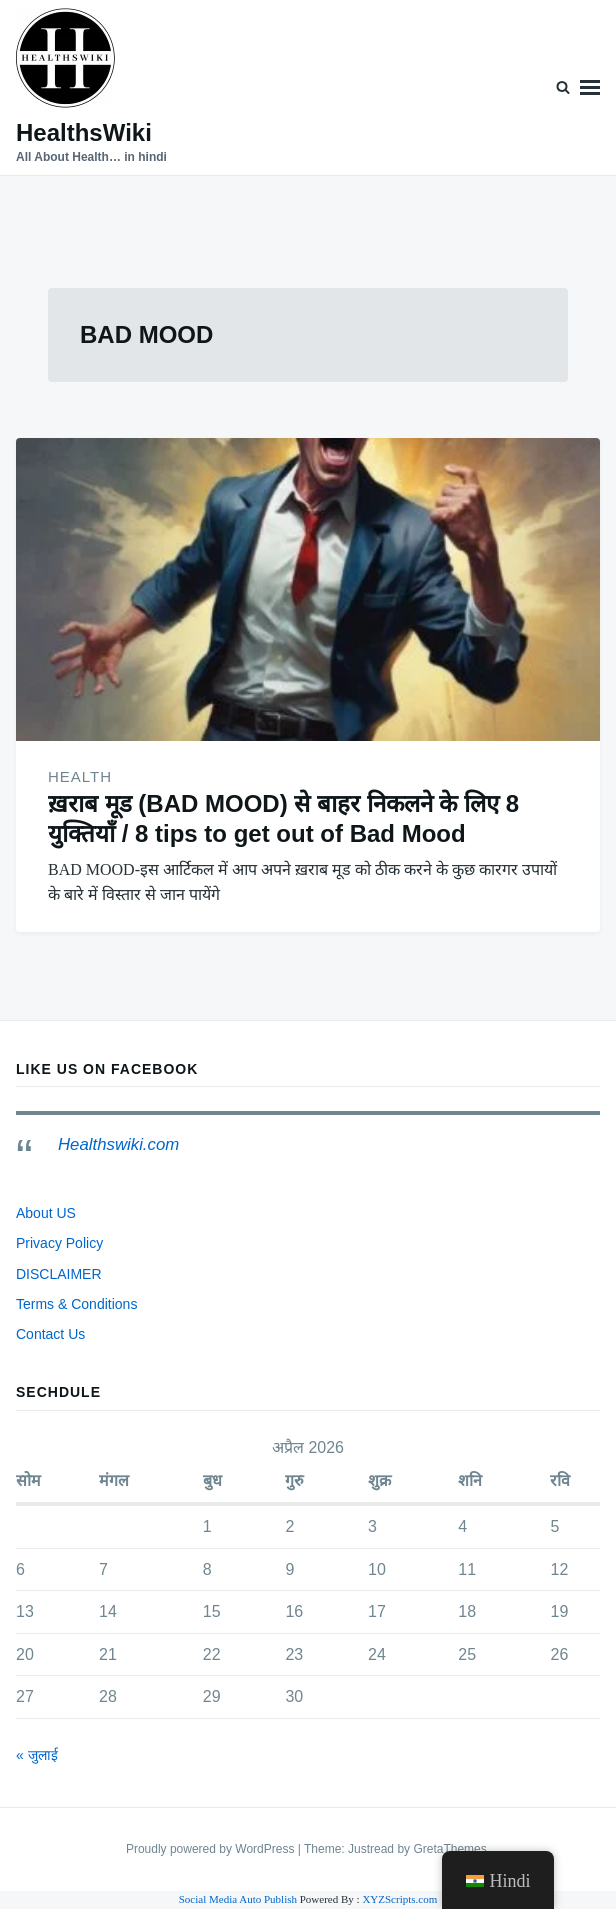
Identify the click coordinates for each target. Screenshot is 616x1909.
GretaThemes (449, 1849)
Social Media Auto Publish (238, 1899)
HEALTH (80, 776)
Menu (590, 87)
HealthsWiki (84, 132)
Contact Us (50, 1334)
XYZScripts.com (399, 1899)
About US (46, 1213)
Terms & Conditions (76, 1304)
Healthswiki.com (118, 1144)
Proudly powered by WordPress (212, 1849)
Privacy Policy (59, 1243)
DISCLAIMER (59, 1274)
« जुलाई (37, 1755)
